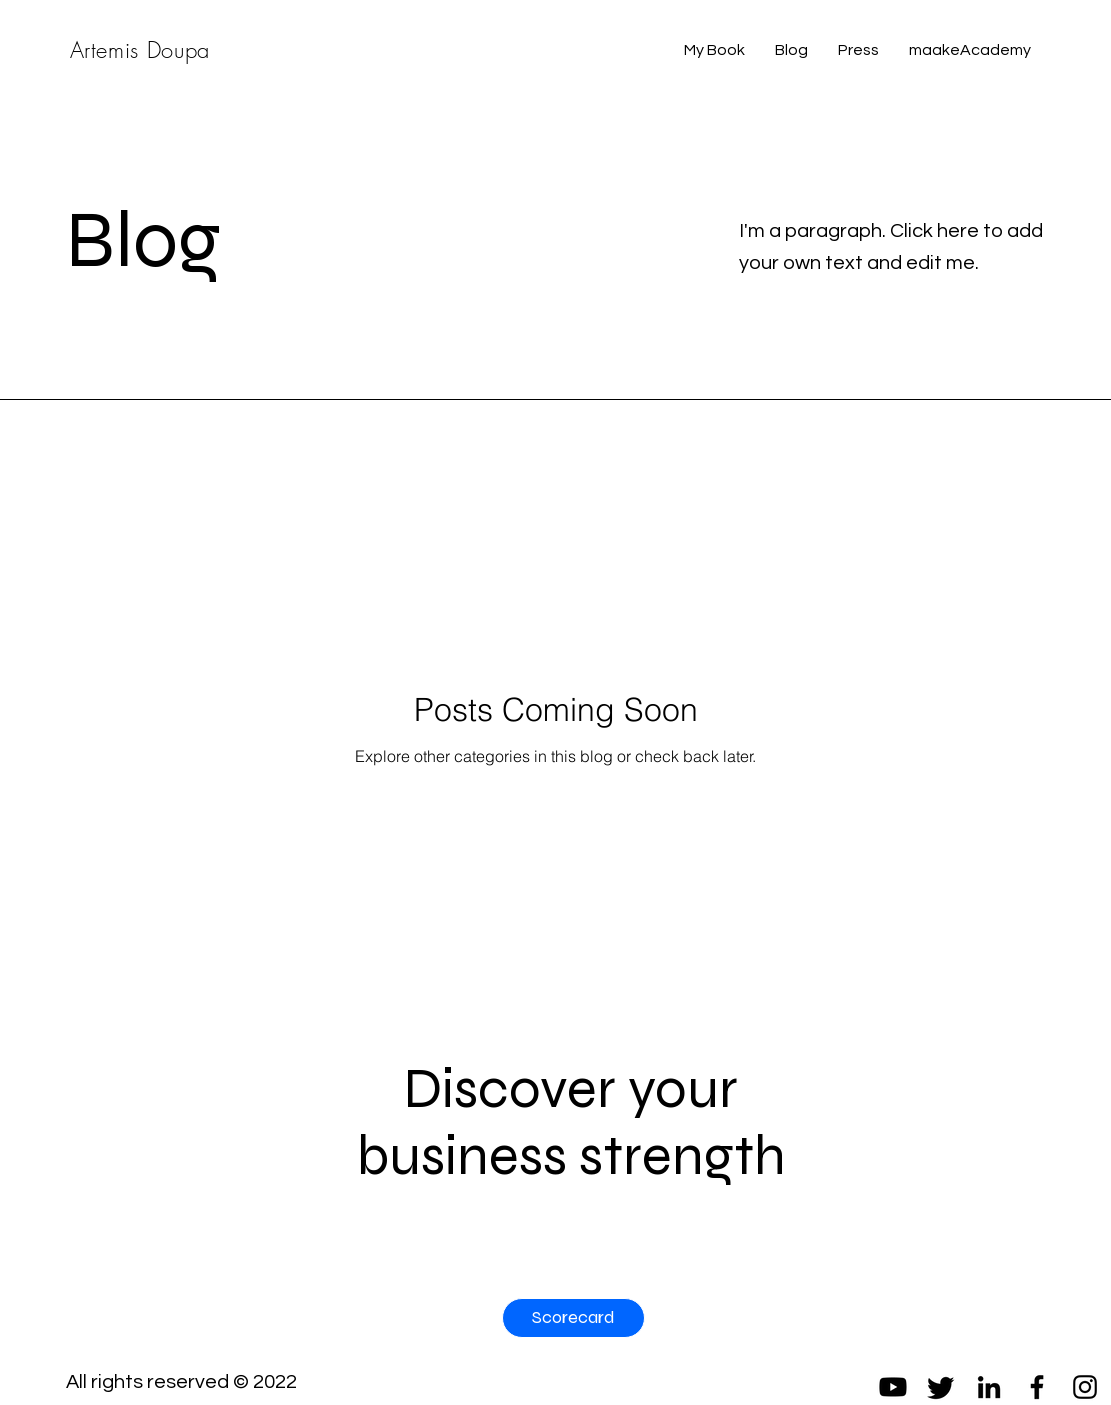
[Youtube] (893, 1387)
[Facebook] (1037, 1387)
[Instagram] (1085, 1387)
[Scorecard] (573, 1318)
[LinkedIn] (989, 1387)
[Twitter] (941, 1387)
